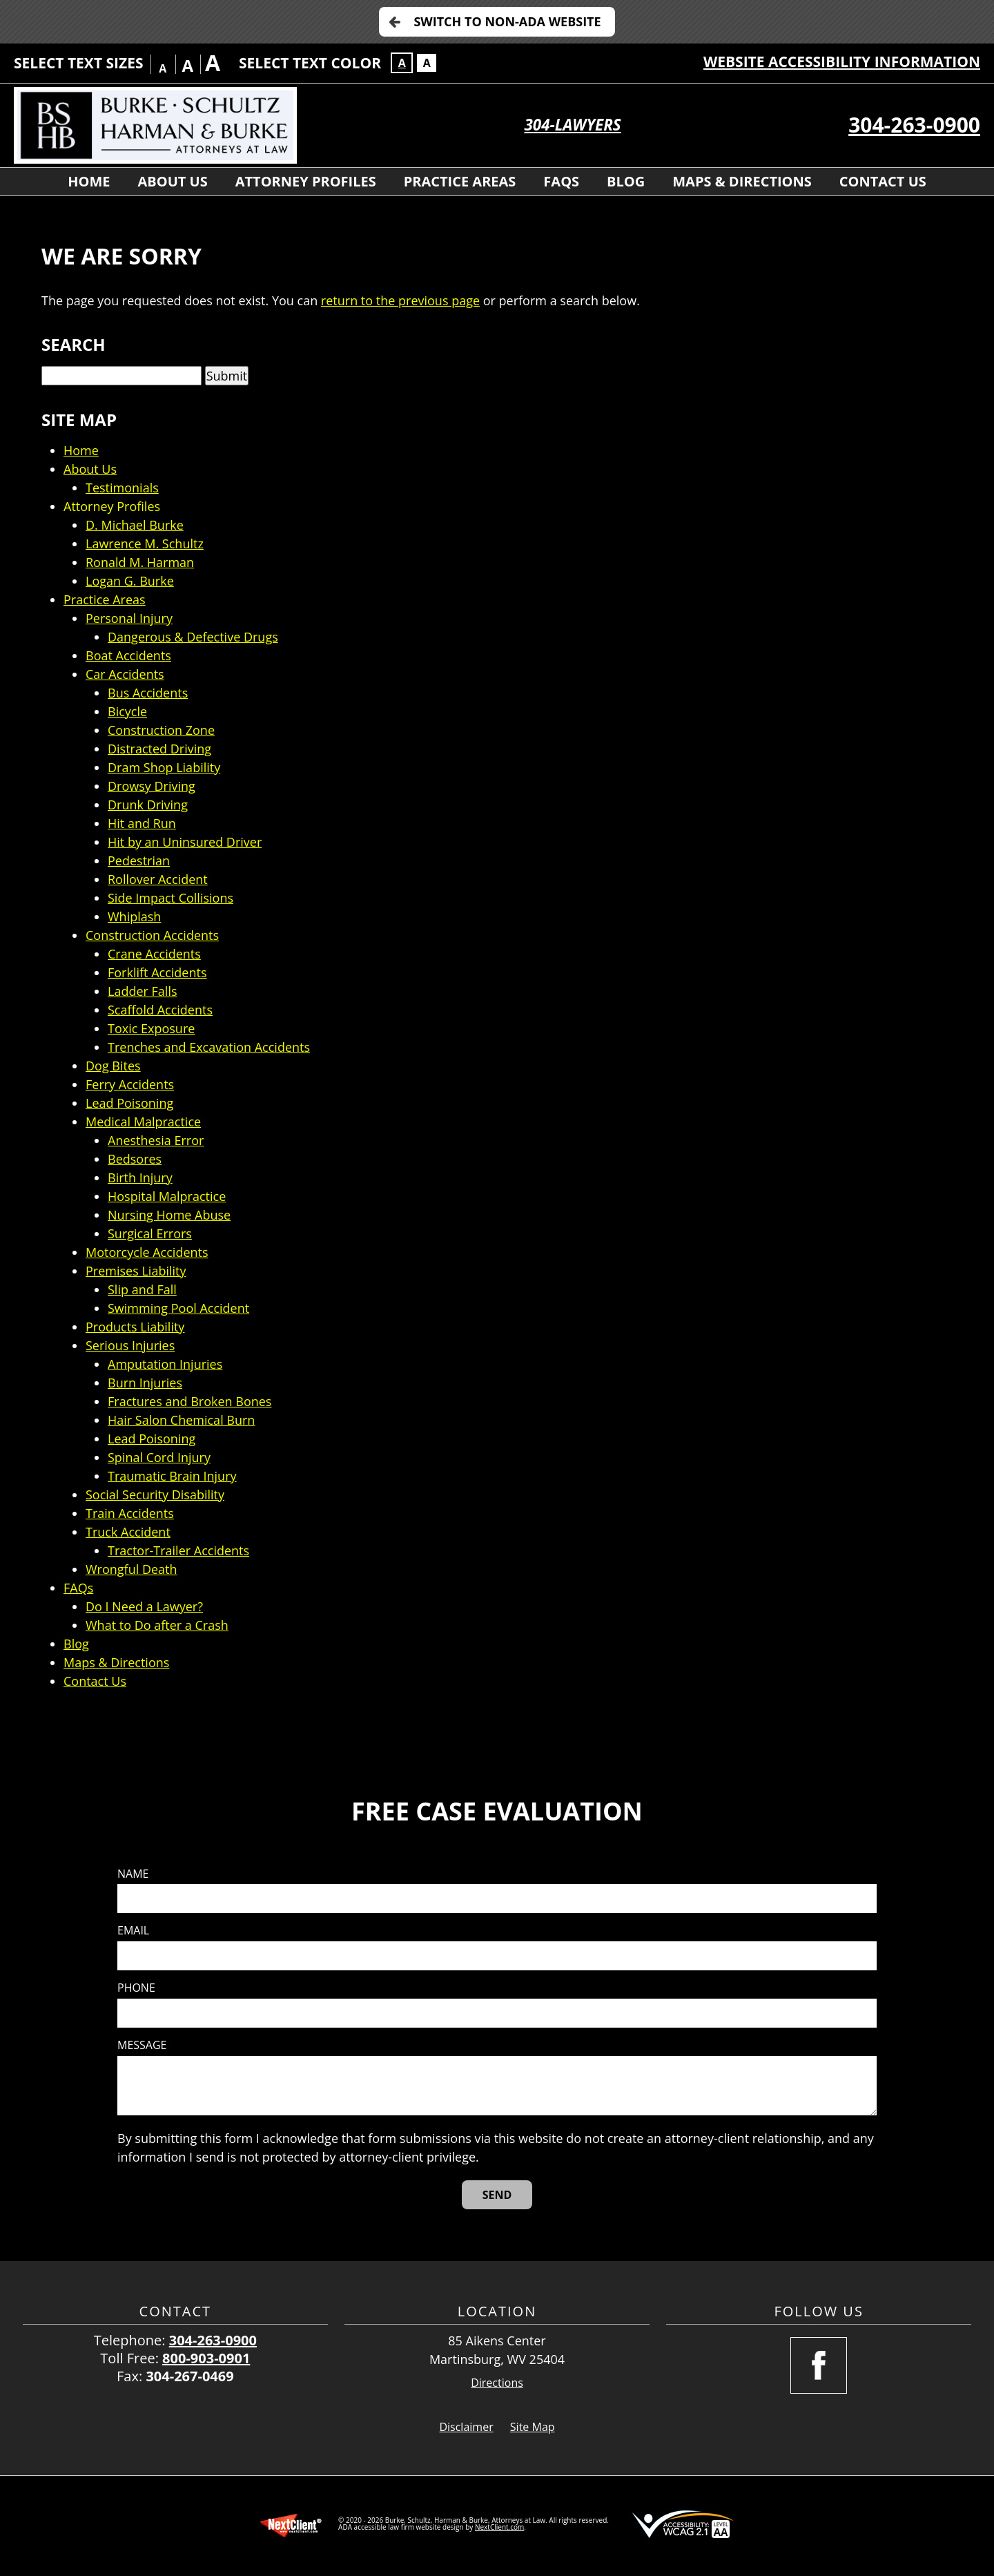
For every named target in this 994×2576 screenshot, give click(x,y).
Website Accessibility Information (841, 61)
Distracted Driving (159, 748)
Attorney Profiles (305, 181)
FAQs (561, 181)
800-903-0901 (206, 2358)
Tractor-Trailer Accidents (178, 1550)
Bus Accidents (148, 692)
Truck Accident (128, 1532)
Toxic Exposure (151, 1028)
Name (132, 1874)
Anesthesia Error (156, 1140)
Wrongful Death (131, 1569)
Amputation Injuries (165, 1364)
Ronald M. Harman (140, 562)
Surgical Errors (150, 1233)
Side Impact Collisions (170, 898)
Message (141, 2045)
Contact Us (882, 181)
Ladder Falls (142, 991)
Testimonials (122, 487)
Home (89, 181)
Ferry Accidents (130, 1084)
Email (133, 1930)
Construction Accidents (152, 935)
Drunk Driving (148, 804)
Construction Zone (161, 730)
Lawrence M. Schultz (145, 543)
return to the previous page (400, 300)
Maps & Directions (742, 181)
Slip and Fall (142, 1289)
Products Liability (135, 1326)
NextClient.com (499, 2527)
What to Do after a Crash (157, 1625)
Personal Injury (129, 618)
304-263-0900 (914, 124)
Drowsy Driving (151, 786)
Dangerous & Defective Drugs (193, 636)
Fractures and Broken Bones (189, 1401)
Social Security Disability (155, 1494)
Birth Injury (140, 1177)
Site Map (532, 2426)
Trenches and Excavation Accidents (209, 1047)
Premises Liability (136, 1270)
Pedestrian (139, 860)
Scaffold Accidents (160, 1009)
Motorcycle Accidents (147, 1252)
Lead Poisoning (129, 1103)
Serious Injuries (130, 1345)
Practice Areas (460, 181)
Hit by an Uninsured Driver (185, 842)
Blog (626, 181)
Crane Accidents (154, 953)
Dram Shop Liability (164, 767)
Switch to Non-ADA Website (507, 21)
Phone (136, 1988)
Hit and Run (142, 823)
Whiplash (134, 916)
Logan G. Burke (130, 581)
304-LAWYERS (573, 124)
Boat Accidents (128, 655)
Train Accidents (130, 1513)
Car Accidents (125, 674)
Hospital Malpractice (167, 1196)
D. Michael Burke (135, 525)
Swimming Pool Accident (178, 1308)
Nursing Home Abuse (169, 1215)
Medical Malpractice (143, 1121)
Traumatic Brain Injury (172, 1476)
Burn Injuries (145, 1382)
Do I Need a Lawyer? (144, 1606)
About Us (172, 181)
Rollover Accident (158, 879)
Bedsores (135, 1159)
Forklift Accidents (157, 972)
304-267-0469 (189, 2376)
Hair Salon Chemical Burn (181, 1420)
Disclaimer (466, 2426)
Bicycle (127, 711)
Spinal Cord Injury (159, 1457)
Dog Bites (113, 1065)
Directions (497, 2383)
